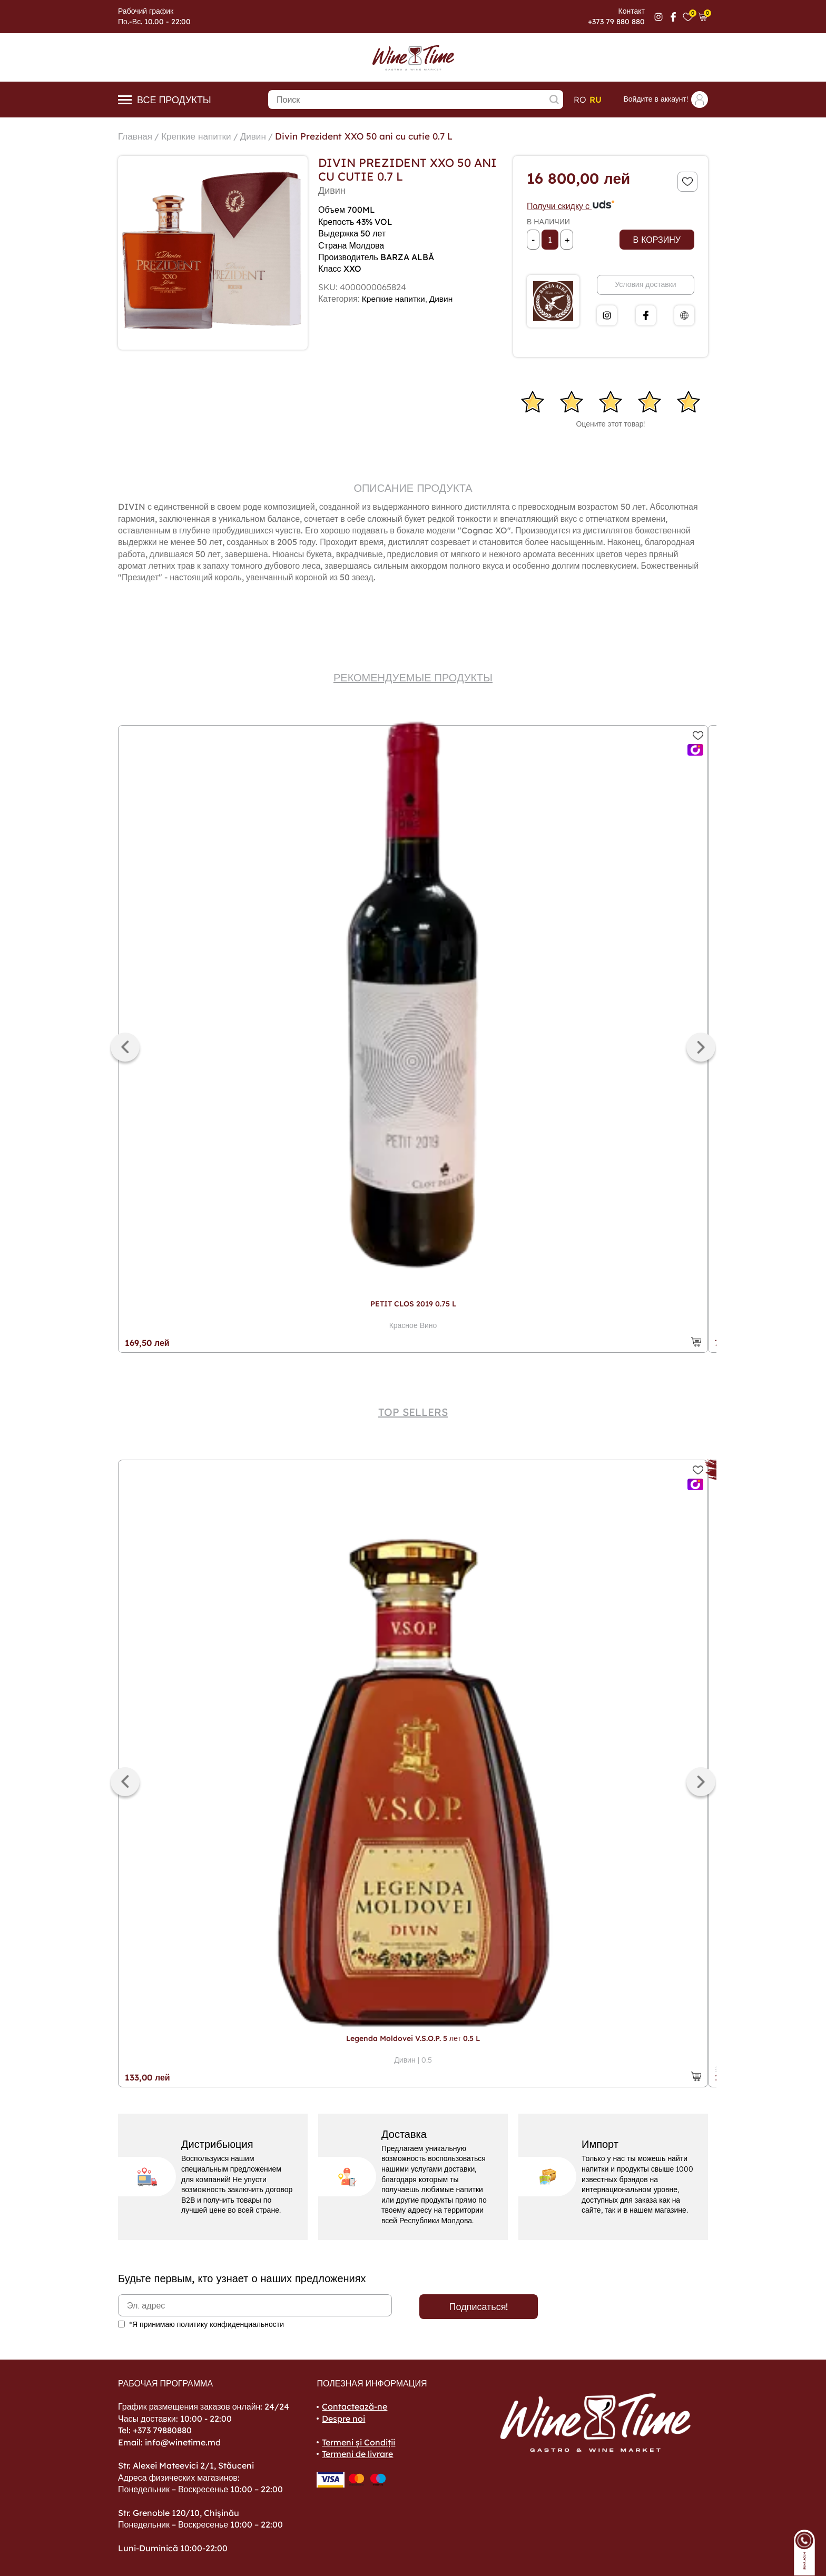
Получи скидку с (571, 206)
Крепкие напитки (200, 136)
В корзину (657, 239)
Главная (136, 136)
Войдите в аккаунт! (665, 99)
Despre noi (343, 2418)
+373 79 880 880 (616, 21)
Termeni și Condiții (358, 2442)
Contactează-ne (354, 2406)
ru (595, 99)
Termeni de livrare (357, 2454)
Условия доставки (645, 284)
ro (580, 99)
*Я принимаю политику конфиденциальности (206, 2324)
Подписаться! (478, 2307)
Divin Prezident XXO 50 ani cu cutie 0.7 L (374, 136)
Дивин (259, 136)
